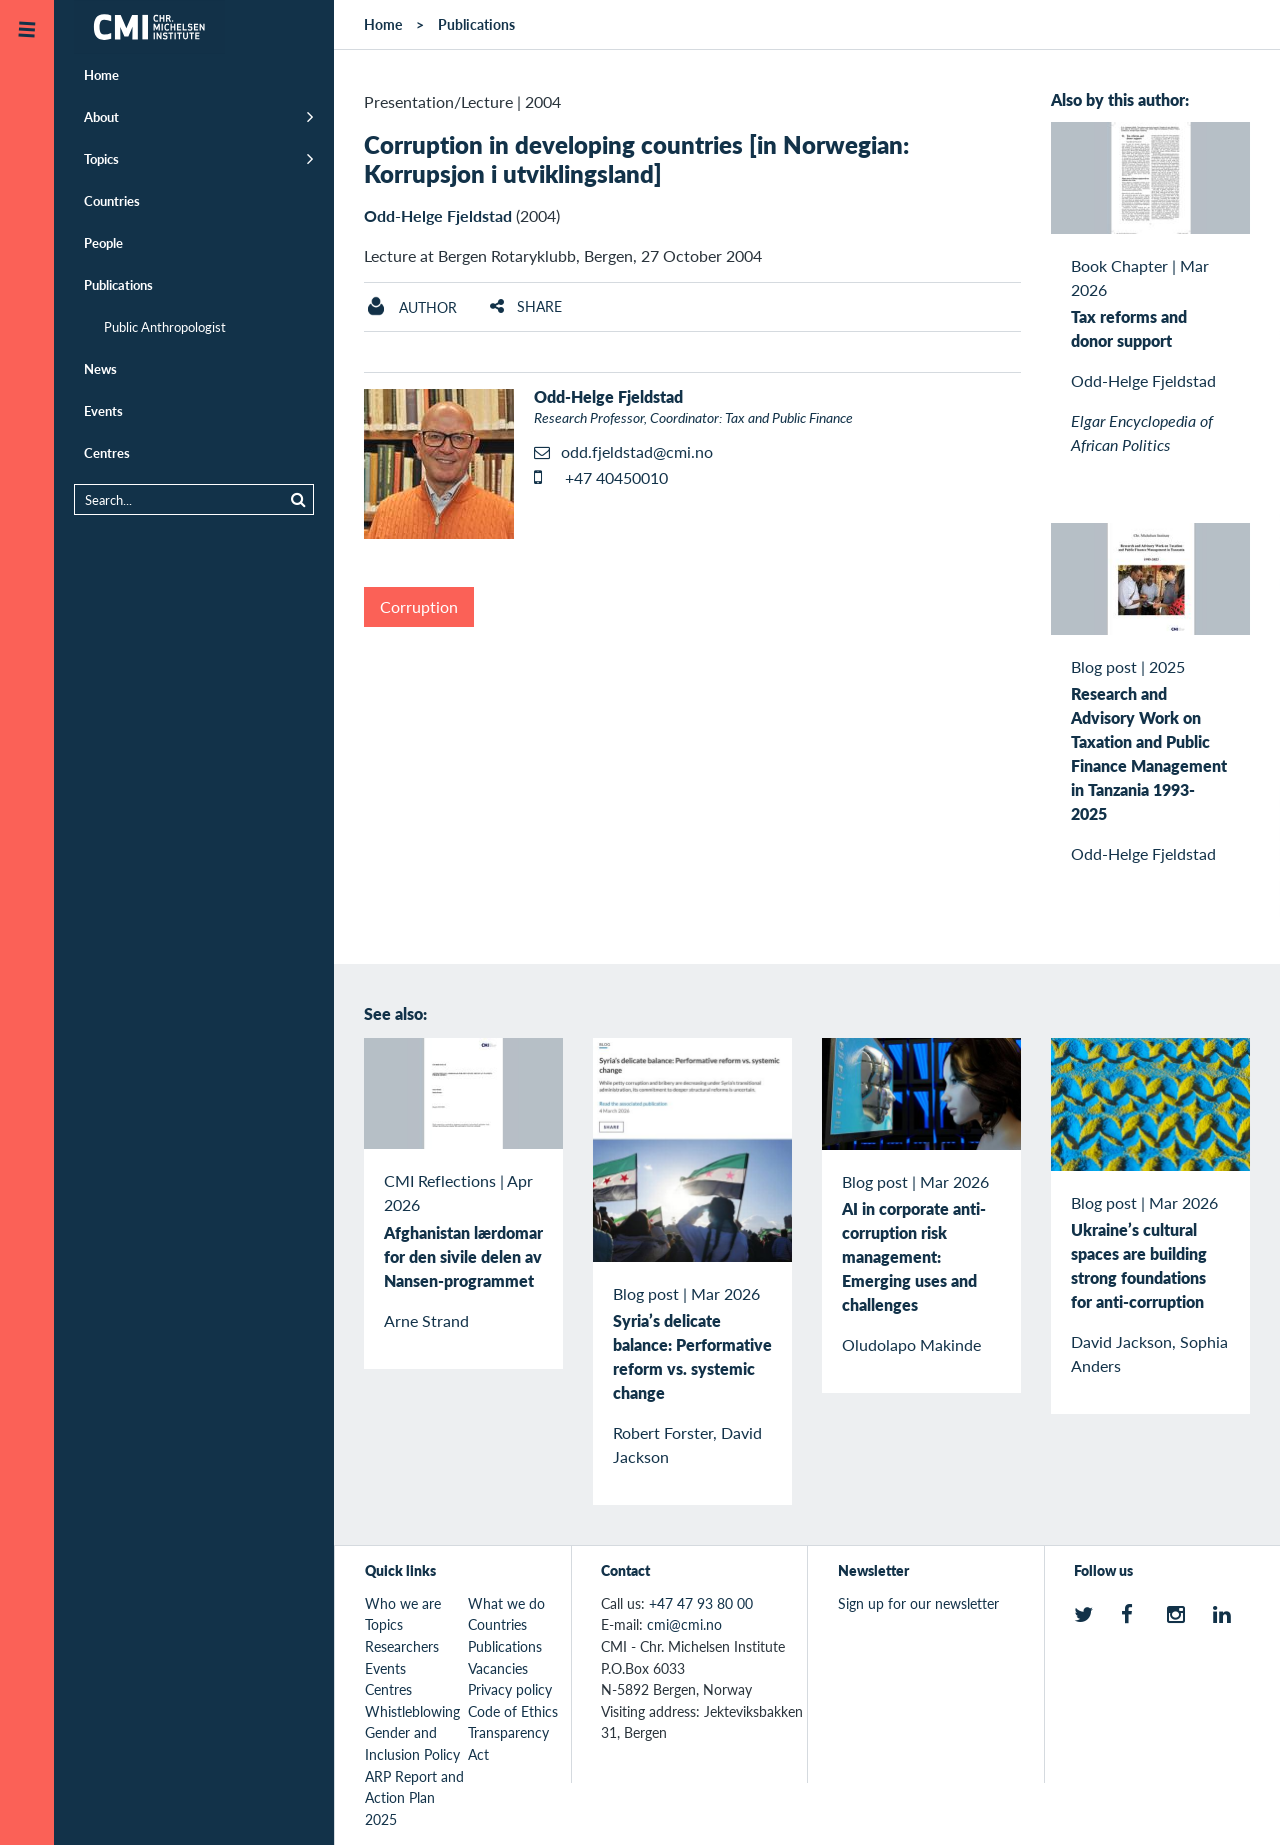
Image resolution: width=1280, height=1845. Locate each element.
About (101, 116)
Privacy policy (510, 1689)
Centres (107, 452)
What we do (506, 1603)
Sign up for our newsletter (918, 1603)
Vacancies (498, 1668)
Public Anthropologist (165, 326)
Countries (112, 200)
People (103, 242)
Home (101, 74)
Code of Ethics (513, 1711)
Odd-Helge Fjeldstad (438, 215)
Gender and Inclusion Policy (412, 1743)
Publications (118, 284)
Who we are (403, 1603)
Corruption (419, 606)
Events (103, 410)
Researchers (402, 1646)
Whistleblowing (412, 1711)
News (100, 368)
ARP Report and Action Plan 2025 (414, 1797)
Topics (101, 158)
